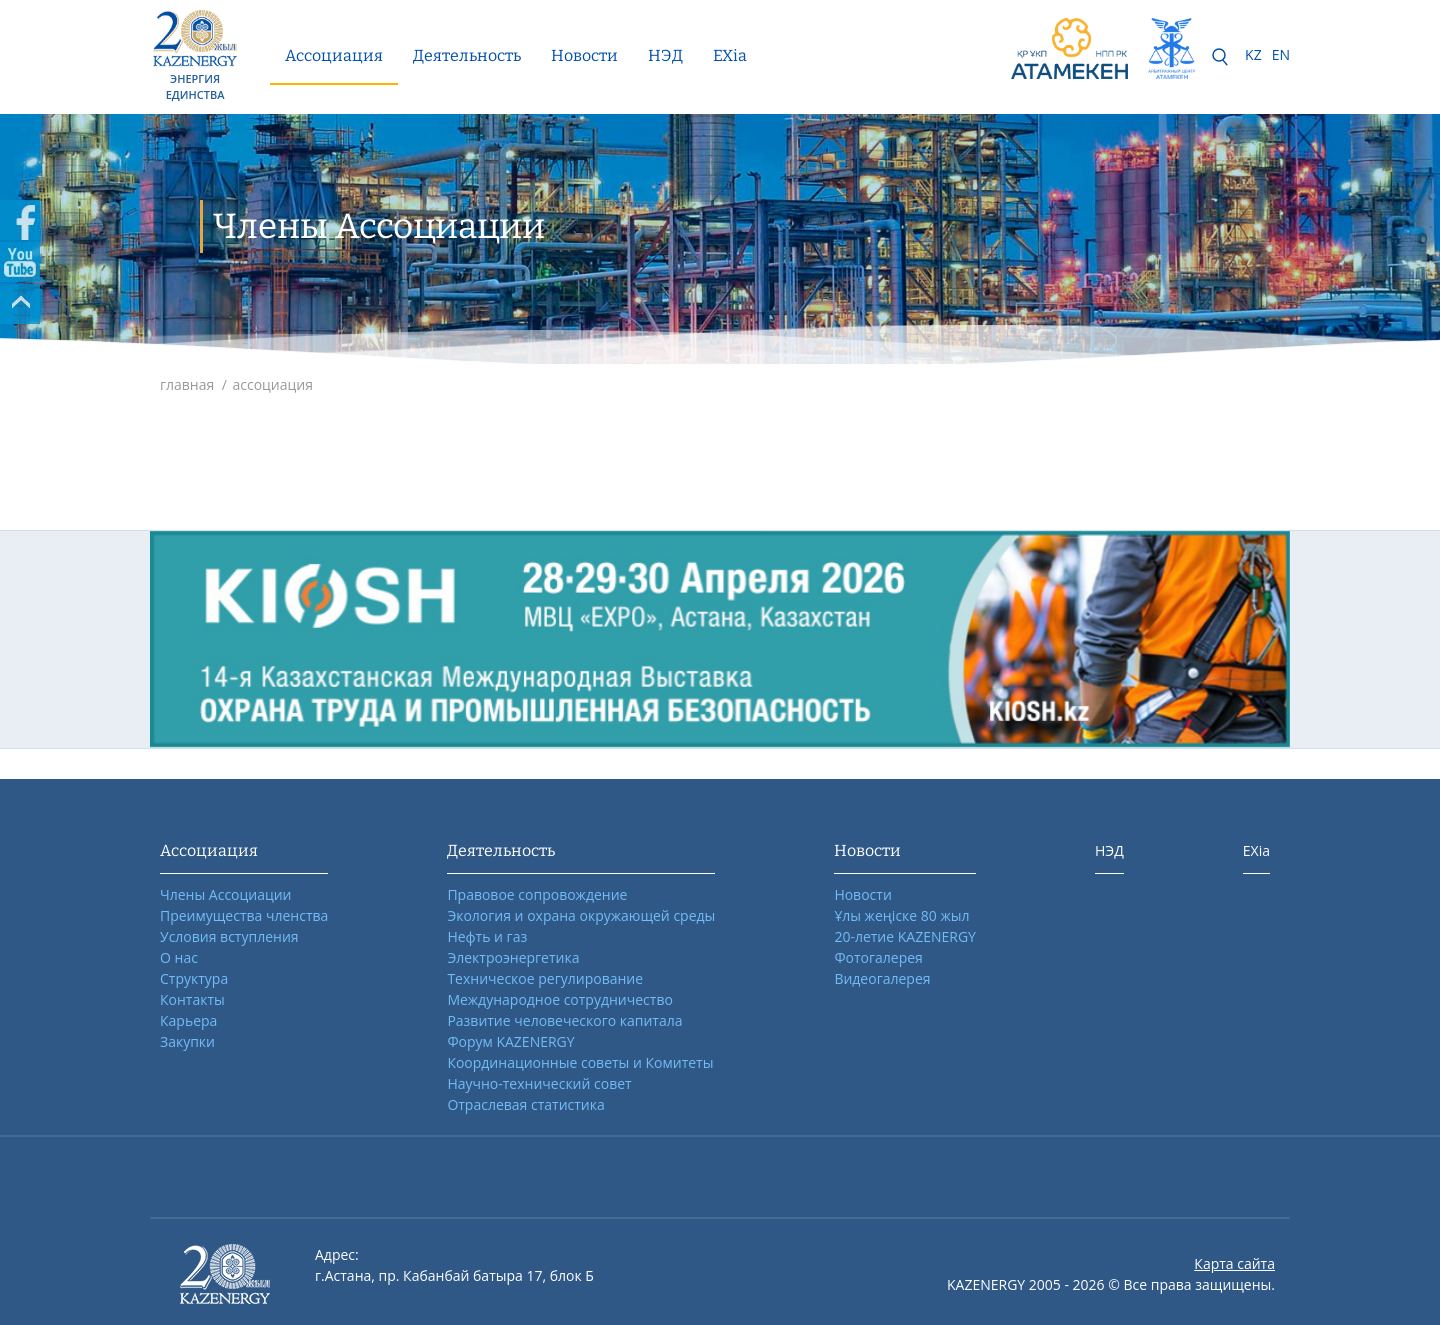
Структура (194, 978)
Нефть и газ (487, 936)
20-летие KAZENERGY (905, 936)
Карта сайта (1234, 1263)
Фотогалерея (878, 957)
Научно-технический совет (539, 1083)
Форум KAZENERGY (510, 1041)
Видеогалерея (882, 978)
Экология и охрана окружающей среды (581, 915)
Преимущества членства (244, 915)
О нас (179, 957)
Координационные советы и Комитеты (580, 1062)
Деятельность (467, 55)
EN (1281, 54)
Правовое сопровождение (537, 894)
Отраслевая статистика (525, 1104)
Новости (584, 55)
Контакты (192, 999)
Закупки (187, 1041)
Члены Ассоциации (226, 894)
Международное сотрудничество (559, 999)
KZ (1253, 54)
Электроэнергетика (513, 957)
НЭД (665, 55)
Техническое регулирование (545, 978)
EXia (730, 55)
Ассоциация (334, 55)
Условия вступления (229, 936)
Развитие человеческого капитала (564, 1020)
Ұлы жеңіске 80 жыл (901, 915)
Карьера (188, 1020)
